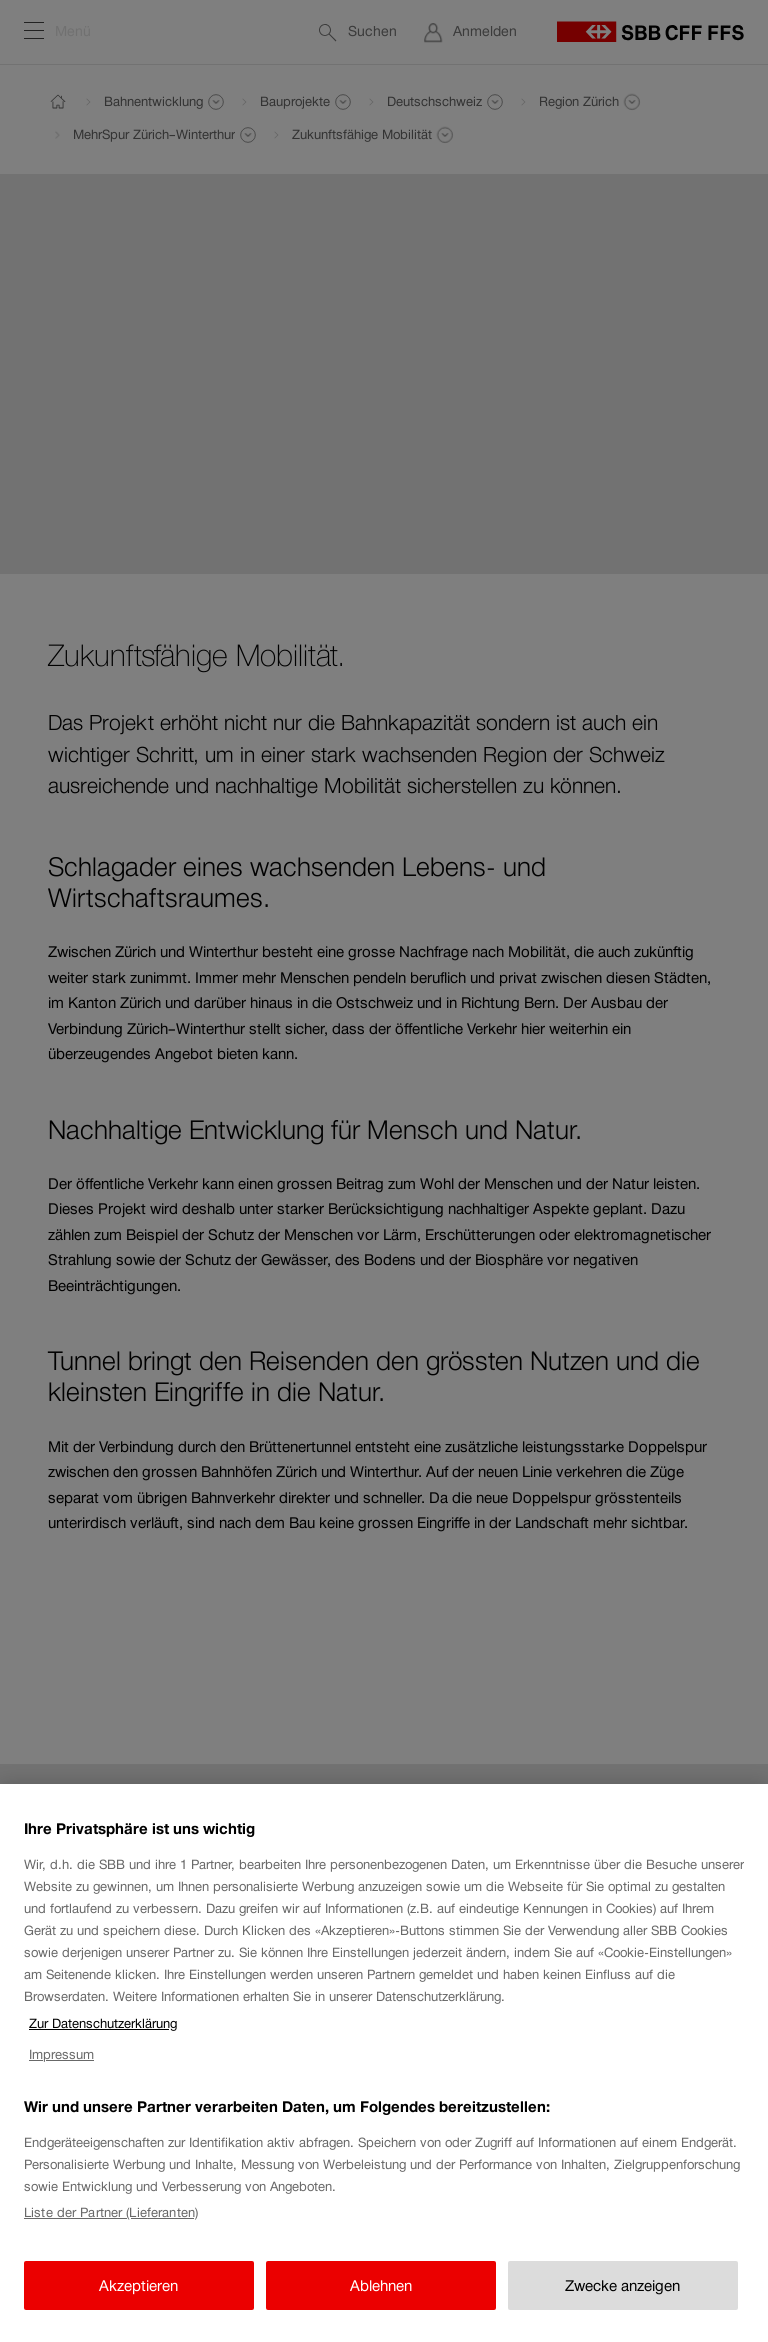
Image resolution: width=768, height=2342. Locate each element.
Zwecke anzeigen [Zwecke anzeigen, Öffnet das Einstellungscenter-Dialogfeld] (622, 2301)
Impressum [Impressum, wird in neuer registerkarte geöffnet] (61, 2070)
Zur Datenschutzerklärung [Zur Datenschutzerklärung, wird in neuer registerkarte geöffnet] (103, 2040)
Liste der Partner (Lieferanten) (111, 2229)
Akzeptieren (138, 2301)
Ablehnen (381, 2301)
